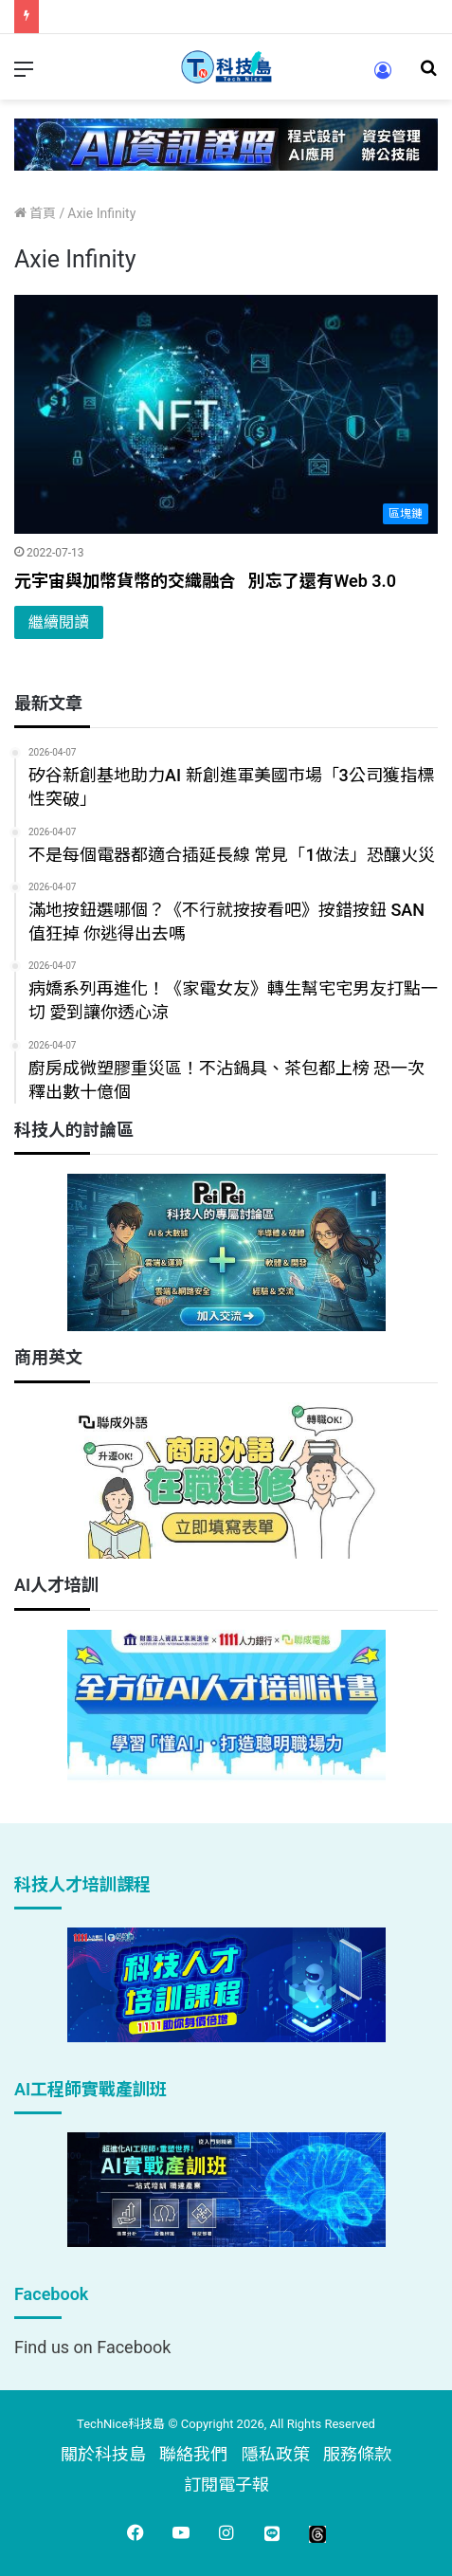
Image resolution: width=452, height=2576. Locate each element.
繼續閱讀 (58, 622)
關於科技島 (103, 2454)
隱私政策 (276, 2454)
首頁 (35, 213)
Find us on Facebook (92, 2347)
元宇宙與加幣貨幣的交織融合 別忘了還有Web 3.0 (205, 581)
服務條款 (357, 2454)
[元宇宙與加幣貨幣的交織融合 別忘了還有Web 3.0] (226, 414)
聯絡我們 (193, 2454)
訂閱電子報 (226, 2484)
